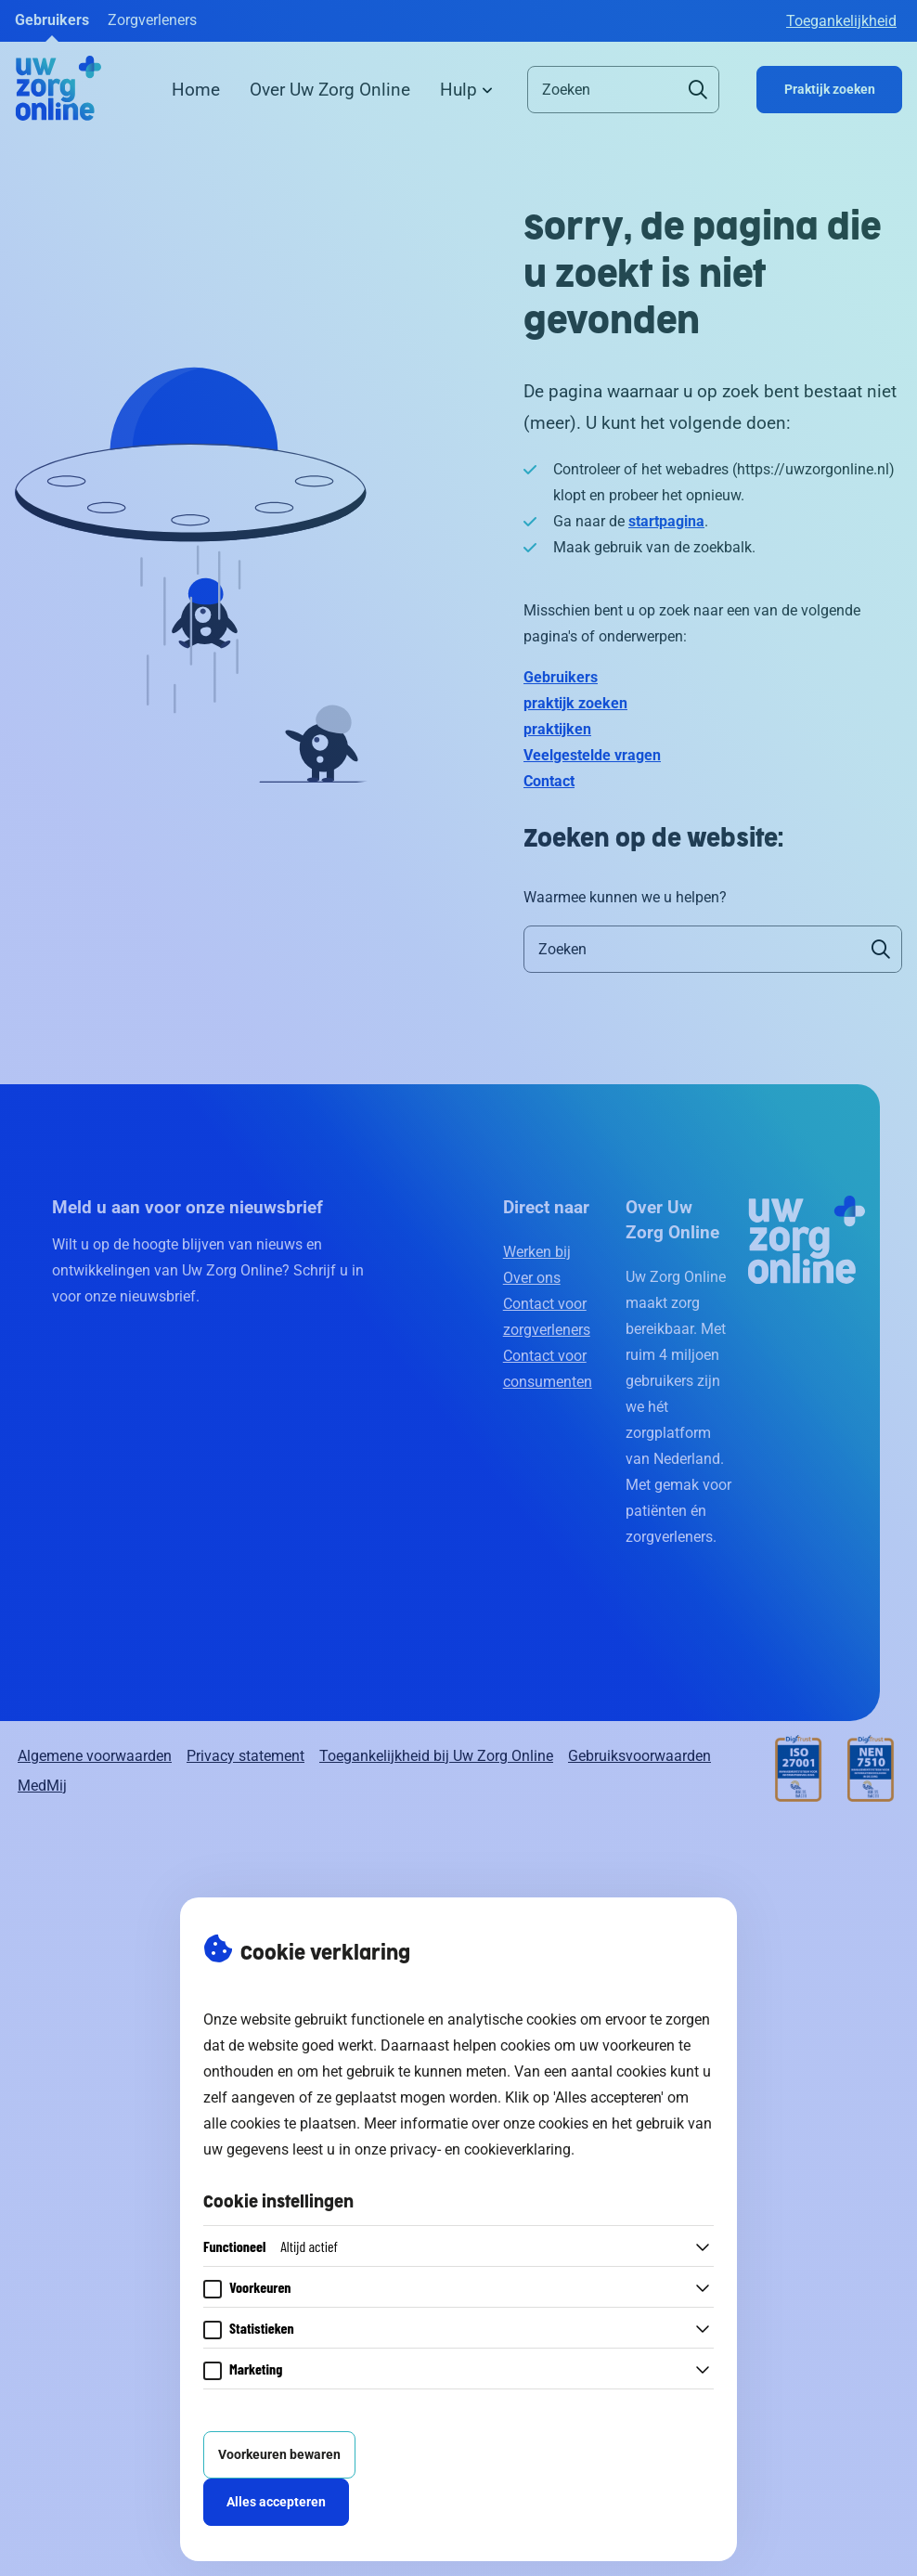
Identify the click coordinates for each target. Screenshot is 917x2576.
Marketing (255, 2368)
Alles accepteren (276, 2502)
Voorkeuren (260, 2287)
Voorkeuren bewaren (279, 2455)
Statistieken (261, 2328)
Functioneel (270, 2246)
